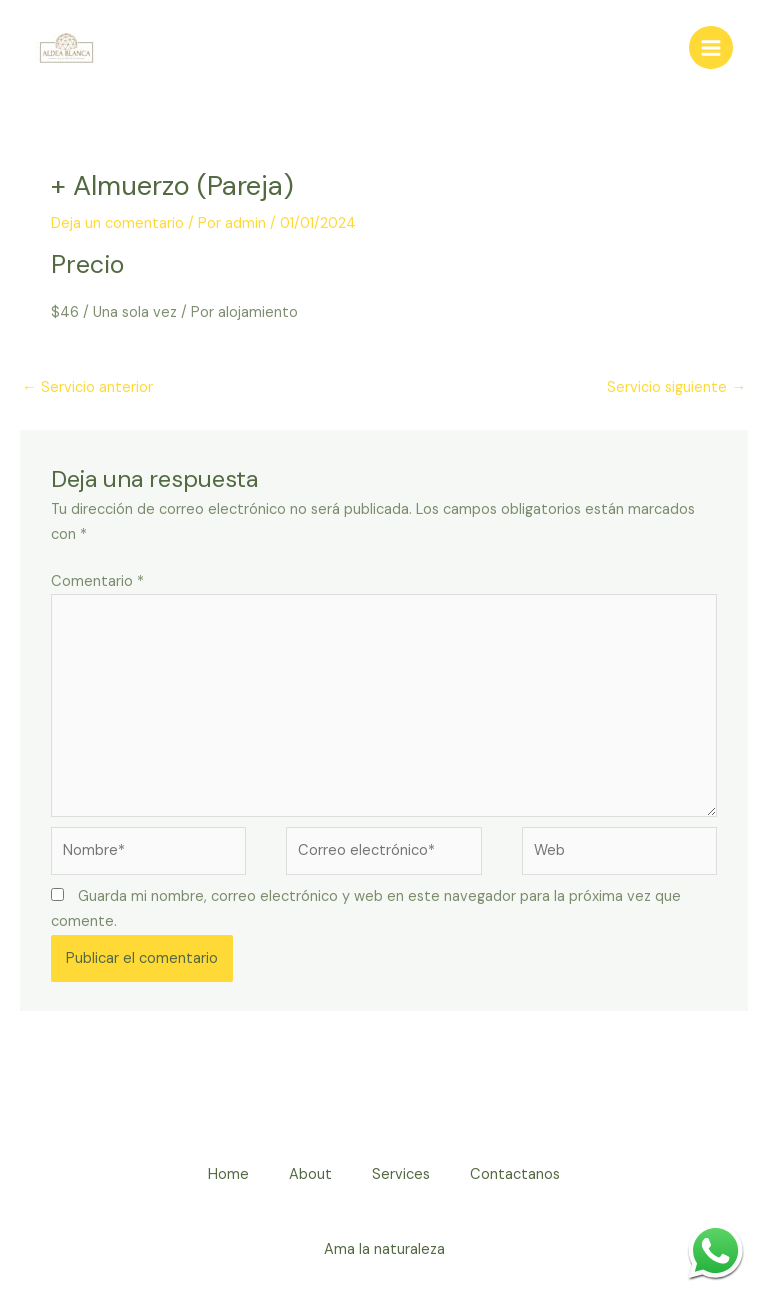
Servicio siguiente (676, 387)
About (310, 1174)
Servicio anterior (87, 387)
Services (401, 1174)
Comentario (97, 581)
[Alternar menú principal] (711, 48)
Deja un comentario (117, 223)
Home (228, 1174)
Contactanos (515, 1174)
